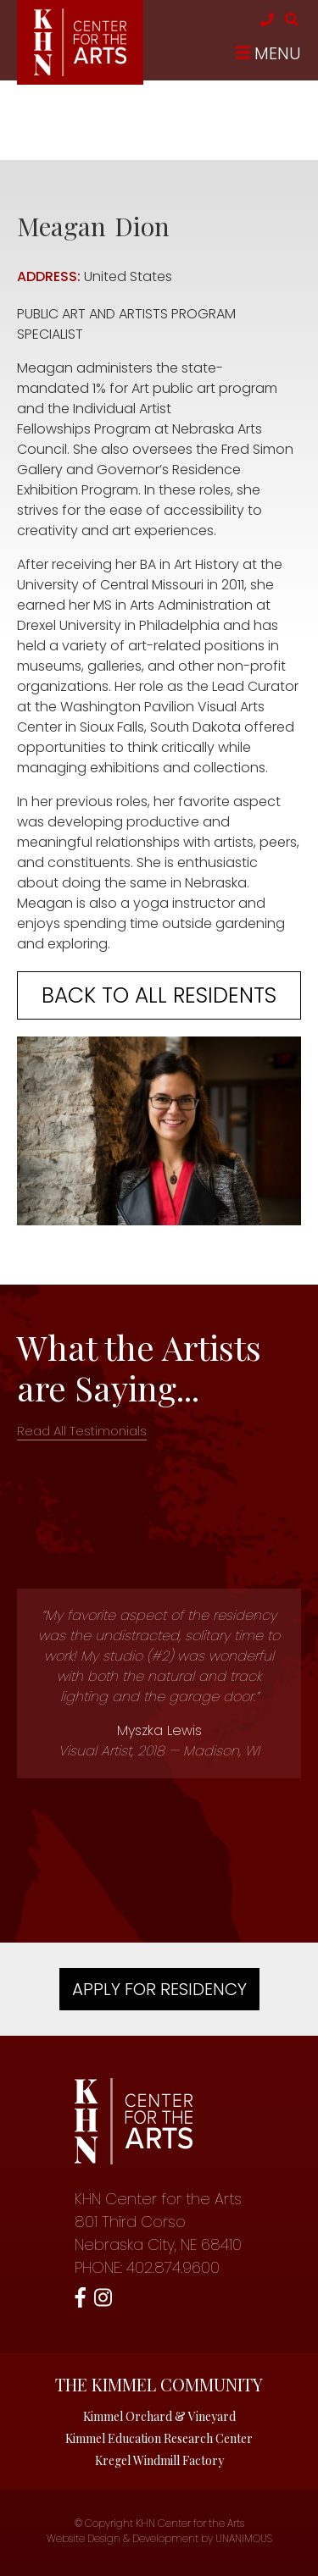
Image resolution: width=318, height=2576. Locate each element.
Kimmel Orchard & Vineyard (159, 2416)
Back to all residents (159, 995)
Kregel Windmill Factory (159, 2460)
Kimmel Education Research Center (159, 2438)
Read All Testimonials (82, 1431)
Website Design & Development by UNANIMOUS (159, 2538)
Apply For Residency (159, 1989)
